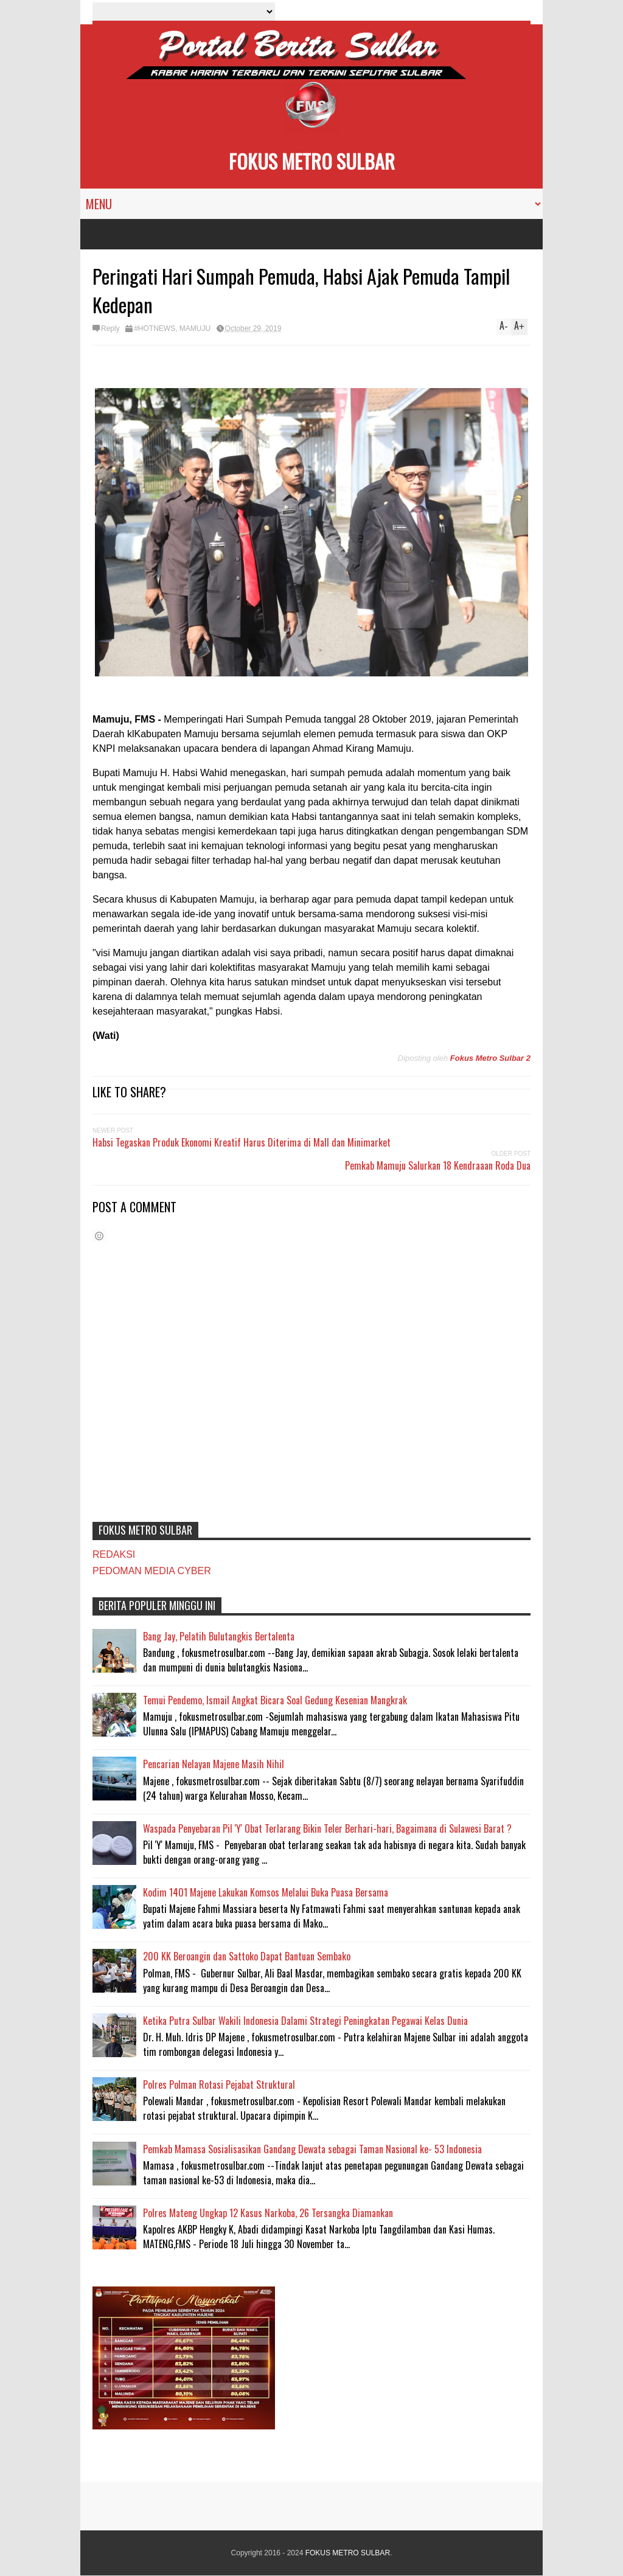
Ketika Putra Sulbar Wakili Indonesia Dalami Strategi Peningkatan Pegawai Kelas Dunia (305, 2020)
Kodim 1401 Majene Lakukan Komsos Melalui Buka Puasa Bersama (265, 1892)
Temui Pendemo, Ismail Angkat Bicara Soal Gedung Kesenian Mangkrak (275, 1700)
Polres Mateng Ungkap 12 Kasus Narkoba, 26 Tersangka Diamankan (268, 2213)
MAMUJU (195, 328)
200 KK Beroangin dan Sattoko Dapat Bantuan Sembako (246, 1956)
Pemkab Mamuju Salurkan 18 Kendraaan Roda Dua (438, 1165)
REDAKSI (113, 1554)
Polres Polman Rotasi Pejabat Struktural (219, 2084)
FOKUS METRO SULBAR (312, 161)
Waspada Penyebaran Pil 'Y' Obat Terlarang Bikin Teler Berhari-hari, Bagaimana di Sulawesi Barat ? (327, 1828)
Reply (110, 328)
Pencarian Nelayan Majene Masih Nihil (213, 1764)
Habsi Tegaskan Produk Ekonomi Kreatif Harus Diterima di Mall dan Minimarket (241, 1142)
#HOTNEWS (154, 328)
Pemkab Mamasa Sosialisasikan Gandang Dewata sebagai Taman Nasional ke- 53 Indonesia (312, 2149)
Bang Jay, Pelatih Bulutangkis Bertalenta (218, 1636)
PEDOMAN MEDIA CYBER (151, 1571)
